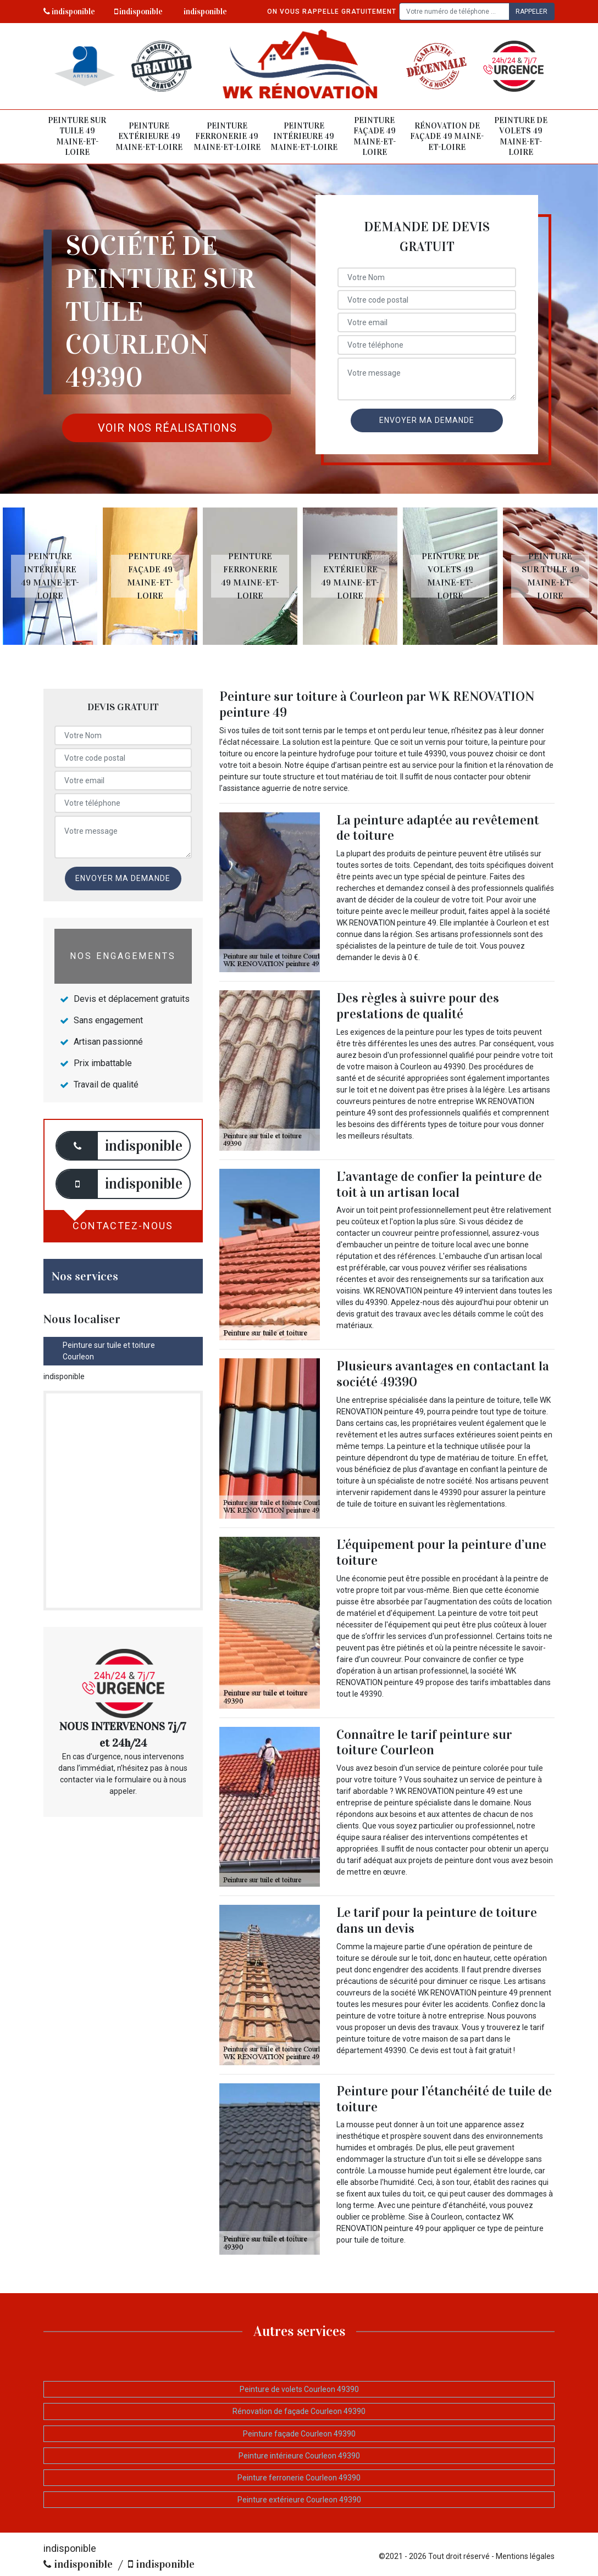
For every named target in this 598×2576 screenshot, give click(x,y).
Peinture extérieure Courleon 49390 (299, 2499)
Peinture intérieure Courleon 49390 (299, 2455)
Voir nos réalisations (167, 427)
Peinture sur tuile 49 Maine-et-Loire (77, 136)
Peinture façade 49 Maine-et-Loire (374, 136)
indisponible (69, 11)
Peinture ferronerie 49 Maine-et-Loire (227, 136)
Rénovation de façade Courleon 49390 (299, 2411)
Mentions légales (525, 2556)
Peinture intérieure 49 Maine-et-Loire (303, 136)
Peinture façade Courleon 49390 (299, 2433)
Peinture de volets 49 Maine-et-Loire (520, 136)
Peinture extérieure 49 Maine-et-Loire (148, 136)
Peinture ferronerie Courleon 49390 (299, 2477)
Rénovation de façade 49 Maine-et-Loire (447, 136)
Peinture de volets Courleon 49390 (299, 2389)
